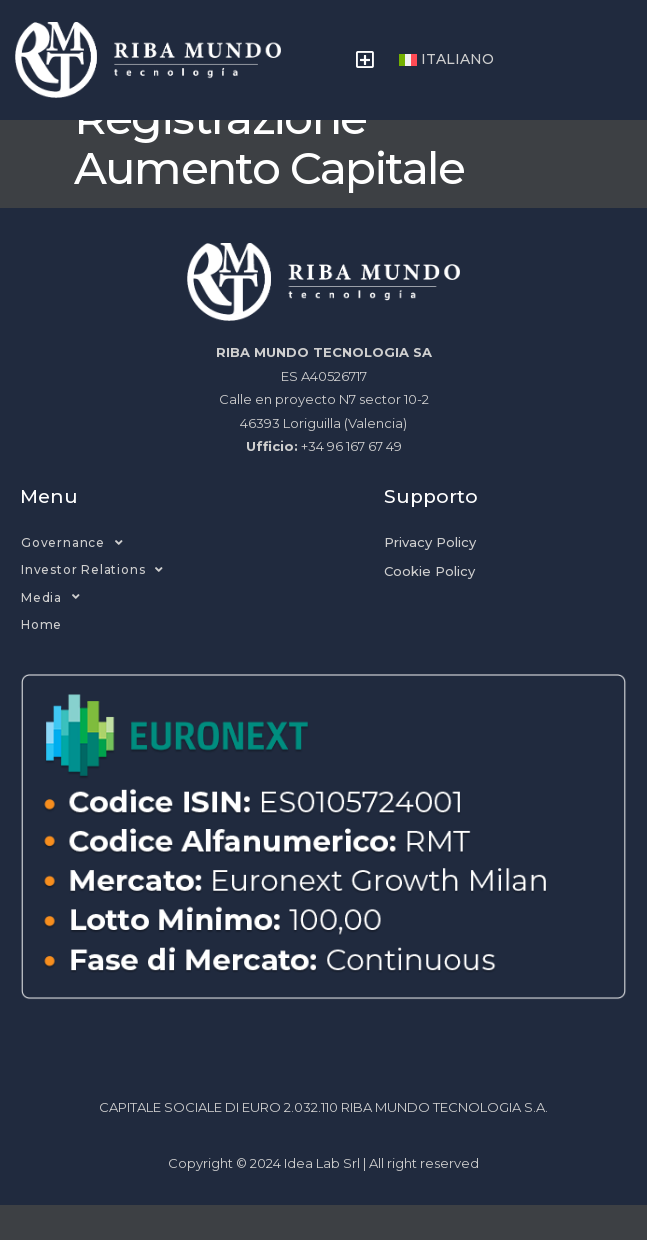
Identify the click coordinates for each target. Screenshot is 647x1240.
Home (41, 659)
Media (51, 631)
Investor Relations (92, 604)
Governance (72, 577)
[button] (365, 60)
